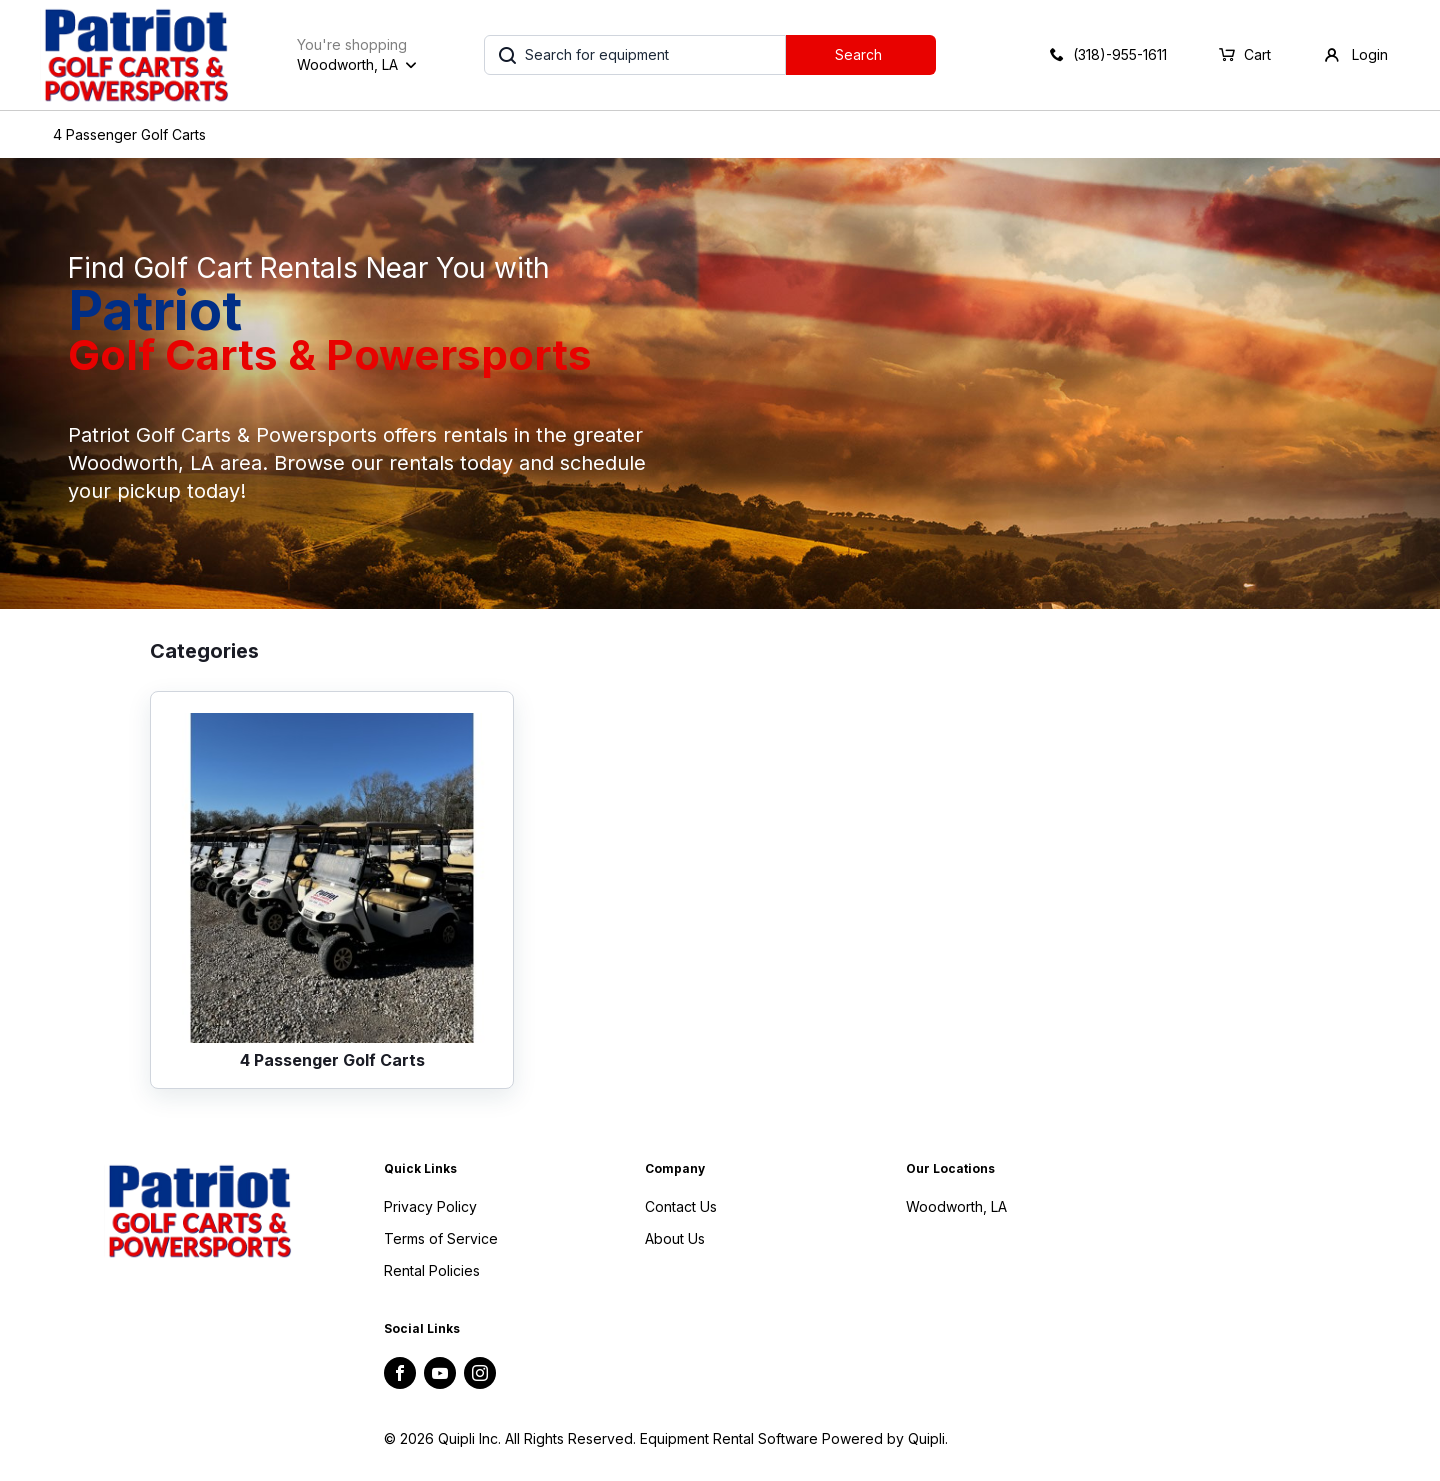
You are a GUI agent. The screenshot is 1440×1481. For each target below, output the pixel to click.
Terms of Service (441, 1238)
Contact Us (681, 1206)
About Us (675, 1238)
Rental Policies (432, 1270)
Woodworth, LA (956, 1206)
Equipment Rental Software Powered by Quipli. (794, 1438)
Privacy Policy (430, 1206)
